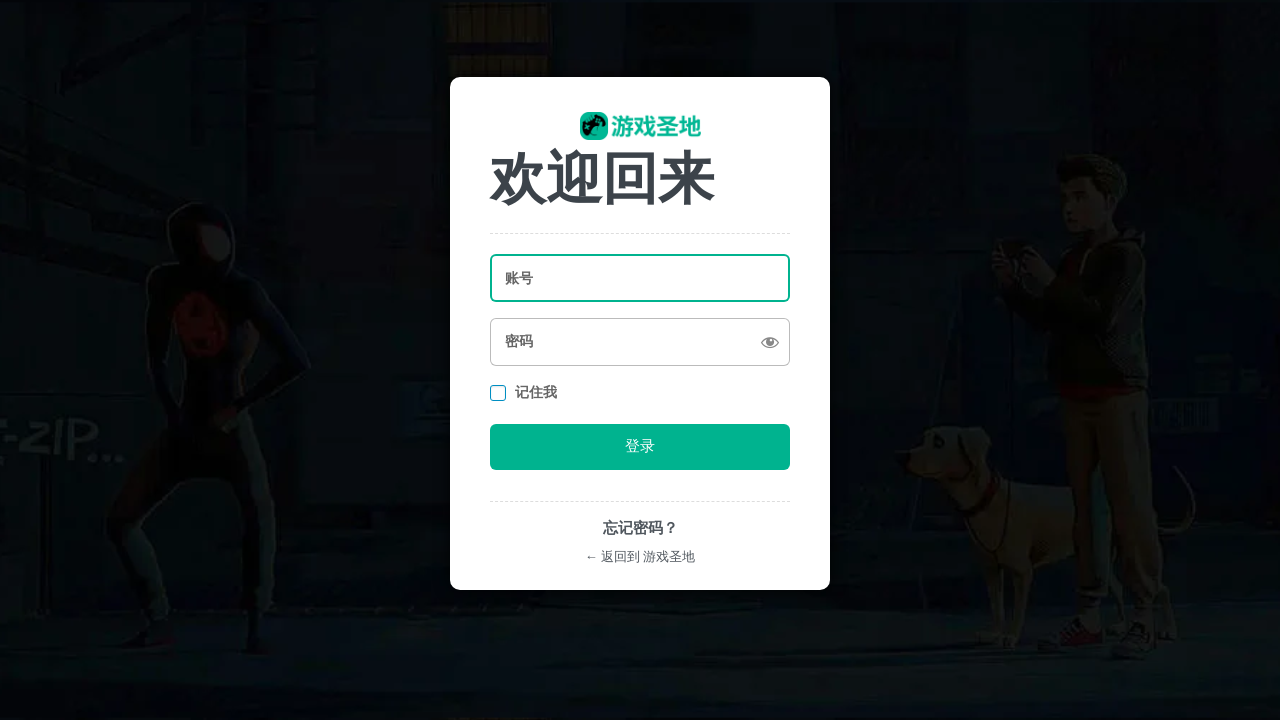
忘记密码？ (640, 528)
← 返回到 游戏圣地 (640, 556)
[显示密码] (770, 342)
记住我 (536, 392)
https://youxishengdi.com (640, 126)
